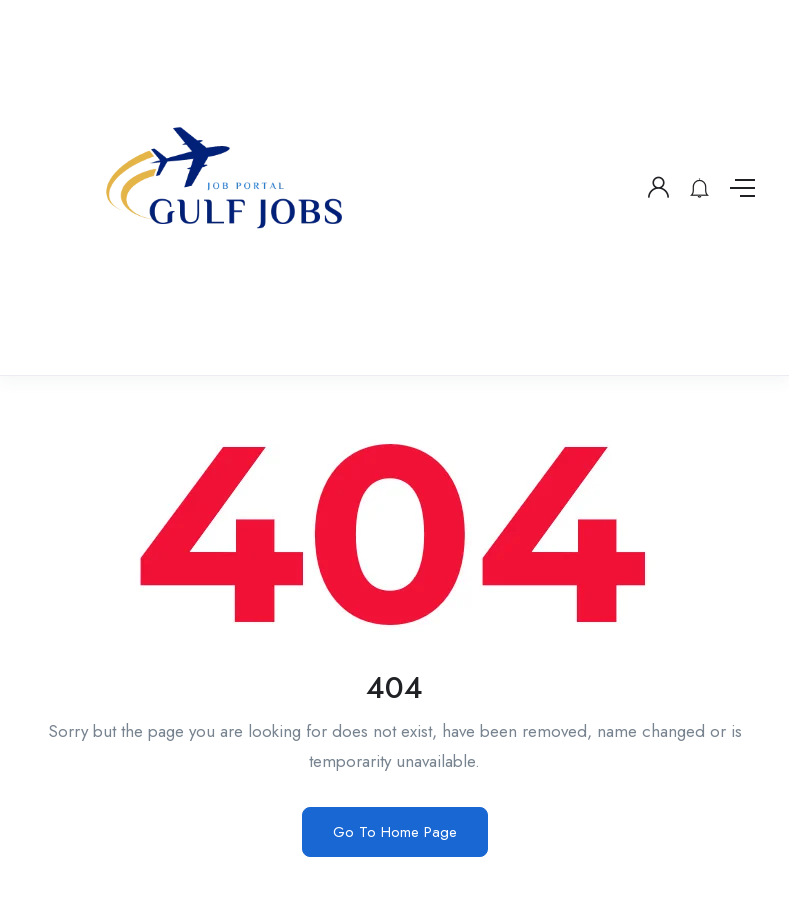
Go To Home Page (395, 832)
